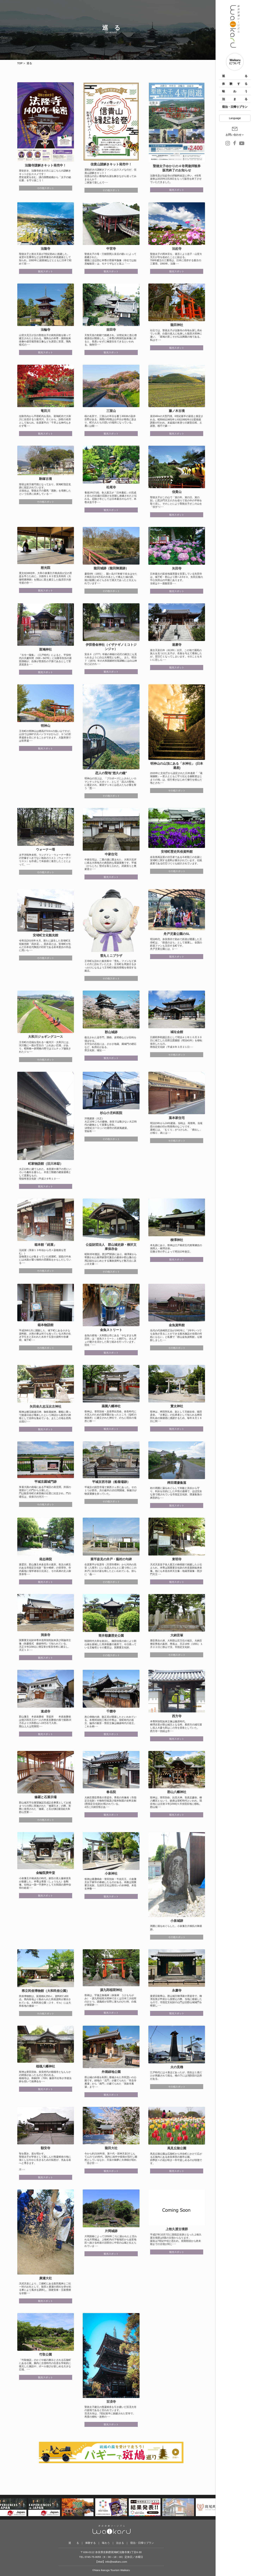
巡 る (234, 75)
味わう (234, 91)
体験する (234, 83)
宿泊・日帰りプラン (234, 106)
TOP (20, 63)
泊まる (234, 99)
